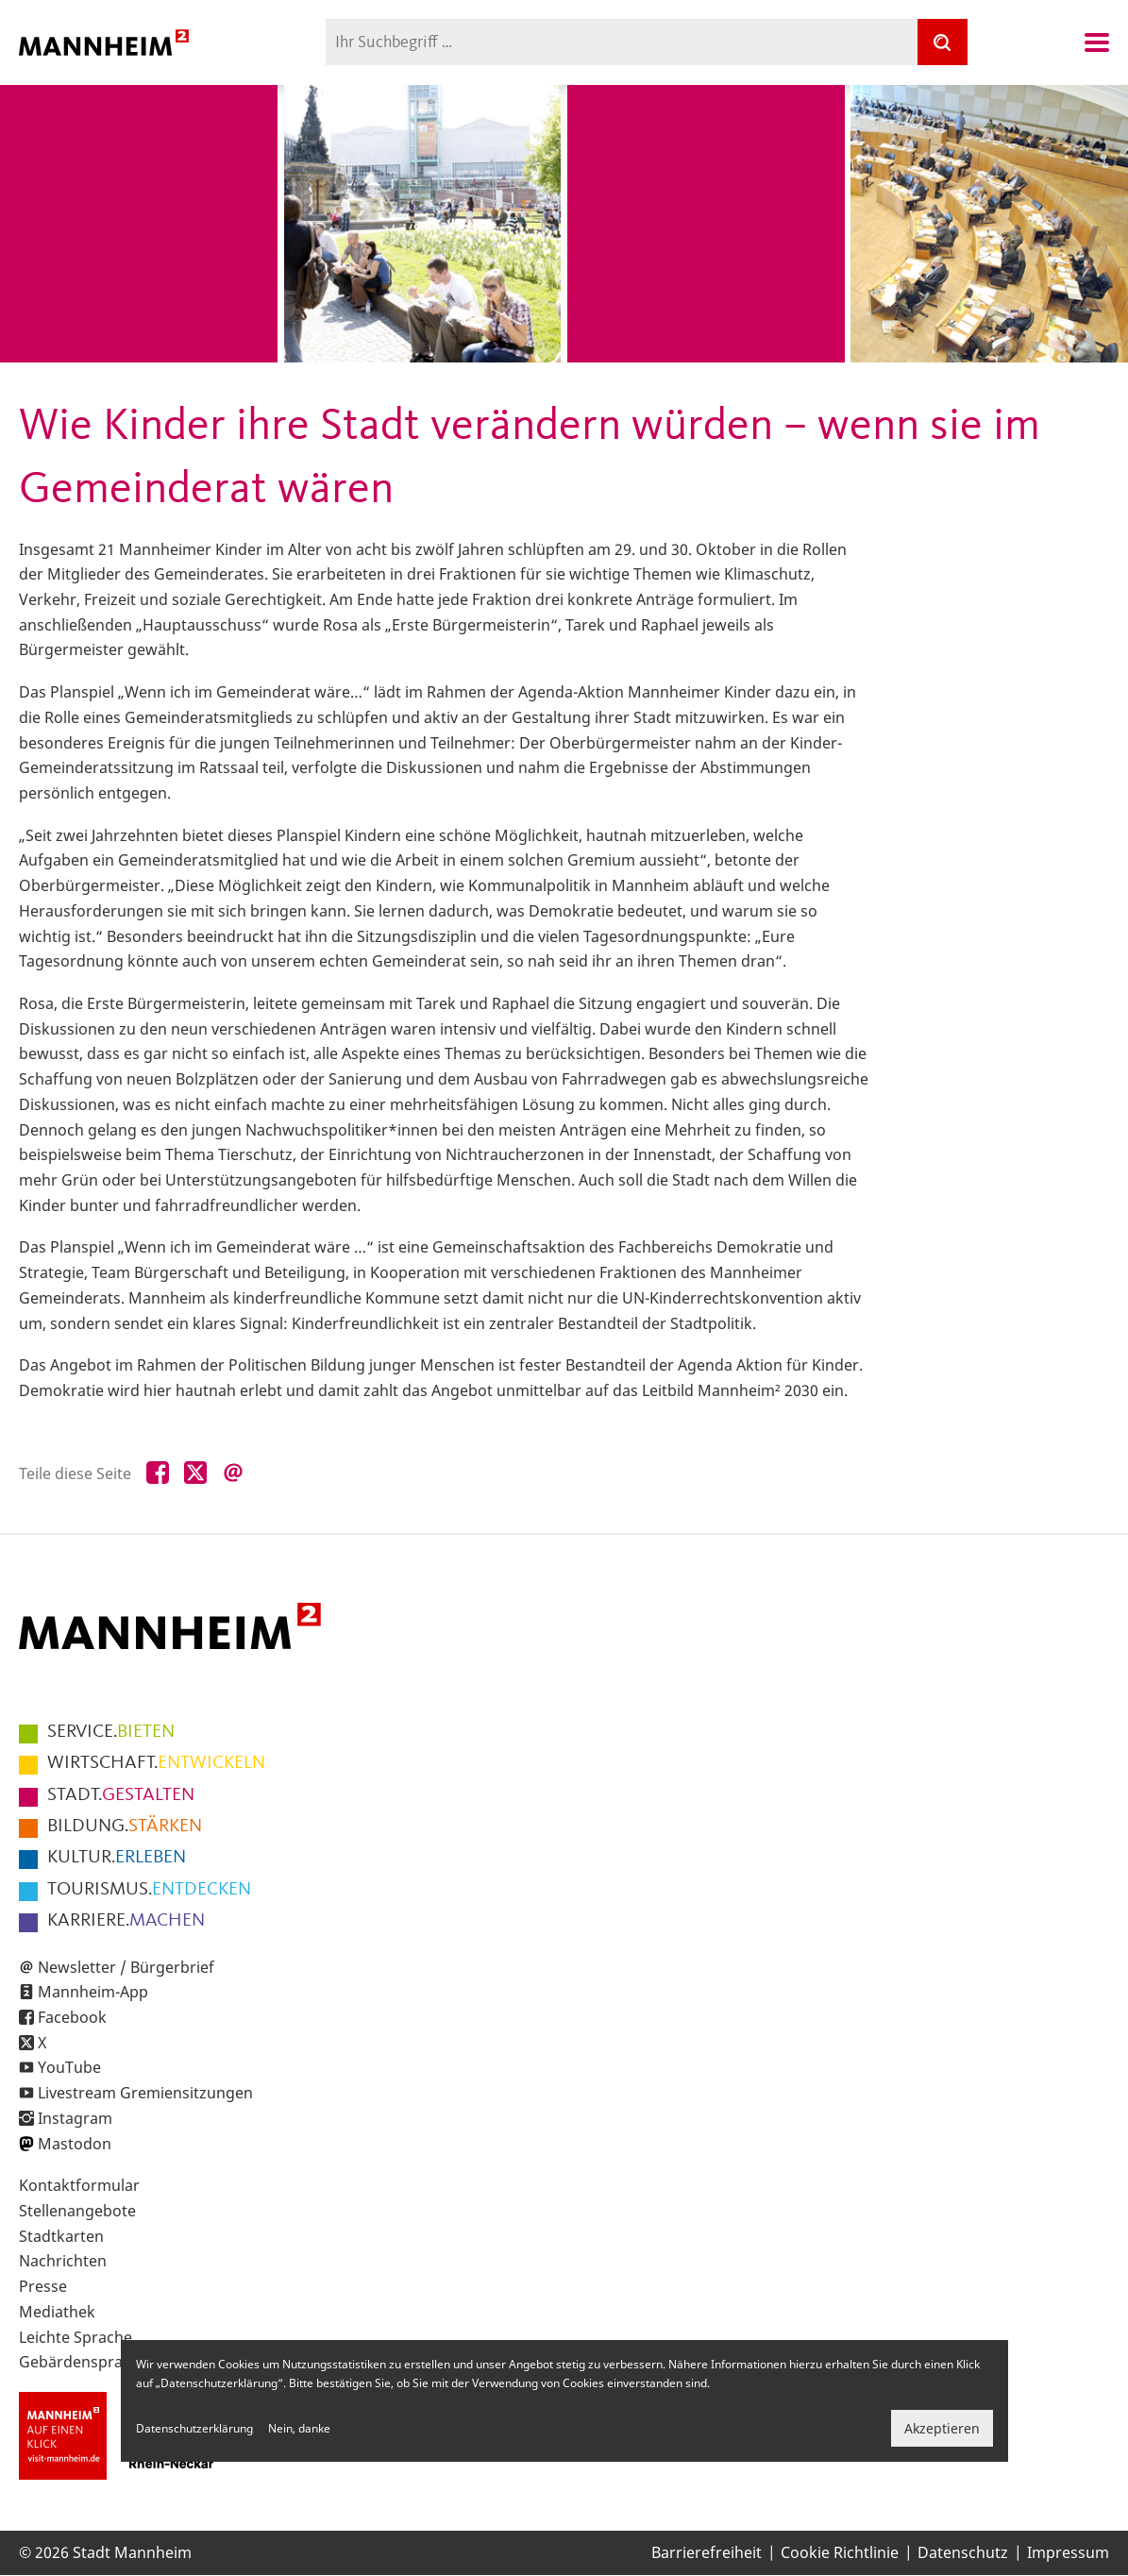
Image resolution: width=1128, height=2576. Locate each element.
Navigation (1097, 42)
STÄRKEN (124, 1826)
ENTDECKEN (149, 1889)
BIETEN (111, 1732)
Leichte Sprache (75, 2337)
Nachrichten (63, 2260)
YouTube (69, 2067)
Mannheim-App (93, 1991)
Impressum (1068, 2552)
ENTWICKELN (156, 1763)
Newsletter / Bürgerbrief (126, 1967)
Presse (43, 2286)
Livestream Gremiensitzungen (145, 2092)
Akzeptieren (942, 2428)
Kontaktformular (79, 2185)
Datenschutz (963, 2552)
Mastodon (74, 2143)
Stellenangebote (77, 2210)
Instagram (75, 2118)
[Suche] (942, 42)
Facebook (72, 2017)
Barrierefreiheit (706, 2552)
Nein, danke (299, 2428)
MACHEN (126, 1920)
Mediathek (57, 2311)
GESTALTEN (120, 1795)
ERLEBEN (116, 1857)
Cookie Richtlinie (840, 2552)
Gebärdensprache (83, 2361)
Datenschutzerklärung (194, 2428)
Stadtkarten (61, 2236)
